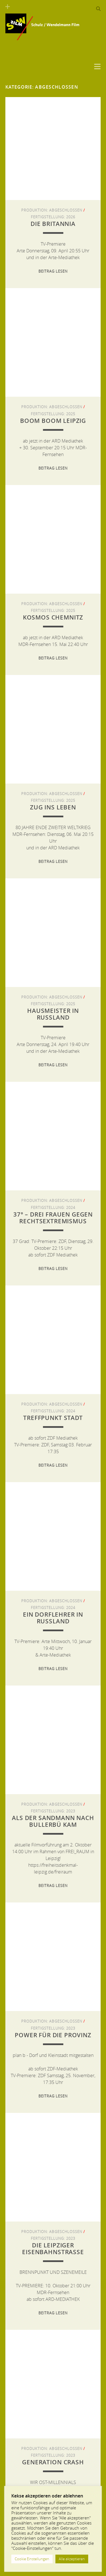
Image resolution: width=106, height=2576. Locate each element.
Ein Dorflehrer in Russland (53, 1617)
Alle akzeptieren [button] (72, 2558)
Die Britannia (53, 224)
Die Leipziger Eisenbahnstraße (53, 2248)
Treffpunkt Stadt (53, 1418)
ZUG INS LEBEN (53, 807)
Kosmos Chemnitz (53, 617)
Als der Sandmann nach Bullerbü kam (53, 1821)
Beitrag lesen (53, 271)
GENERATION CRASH (53, 2462)
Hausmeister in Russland (53, 1014)
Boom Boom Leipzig (53, 421)
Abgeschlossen (65, 210)
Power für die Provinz (53, 2035)
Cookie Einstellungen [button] (32, 2558)
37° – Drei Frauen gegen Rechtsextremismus (53, 1217)
